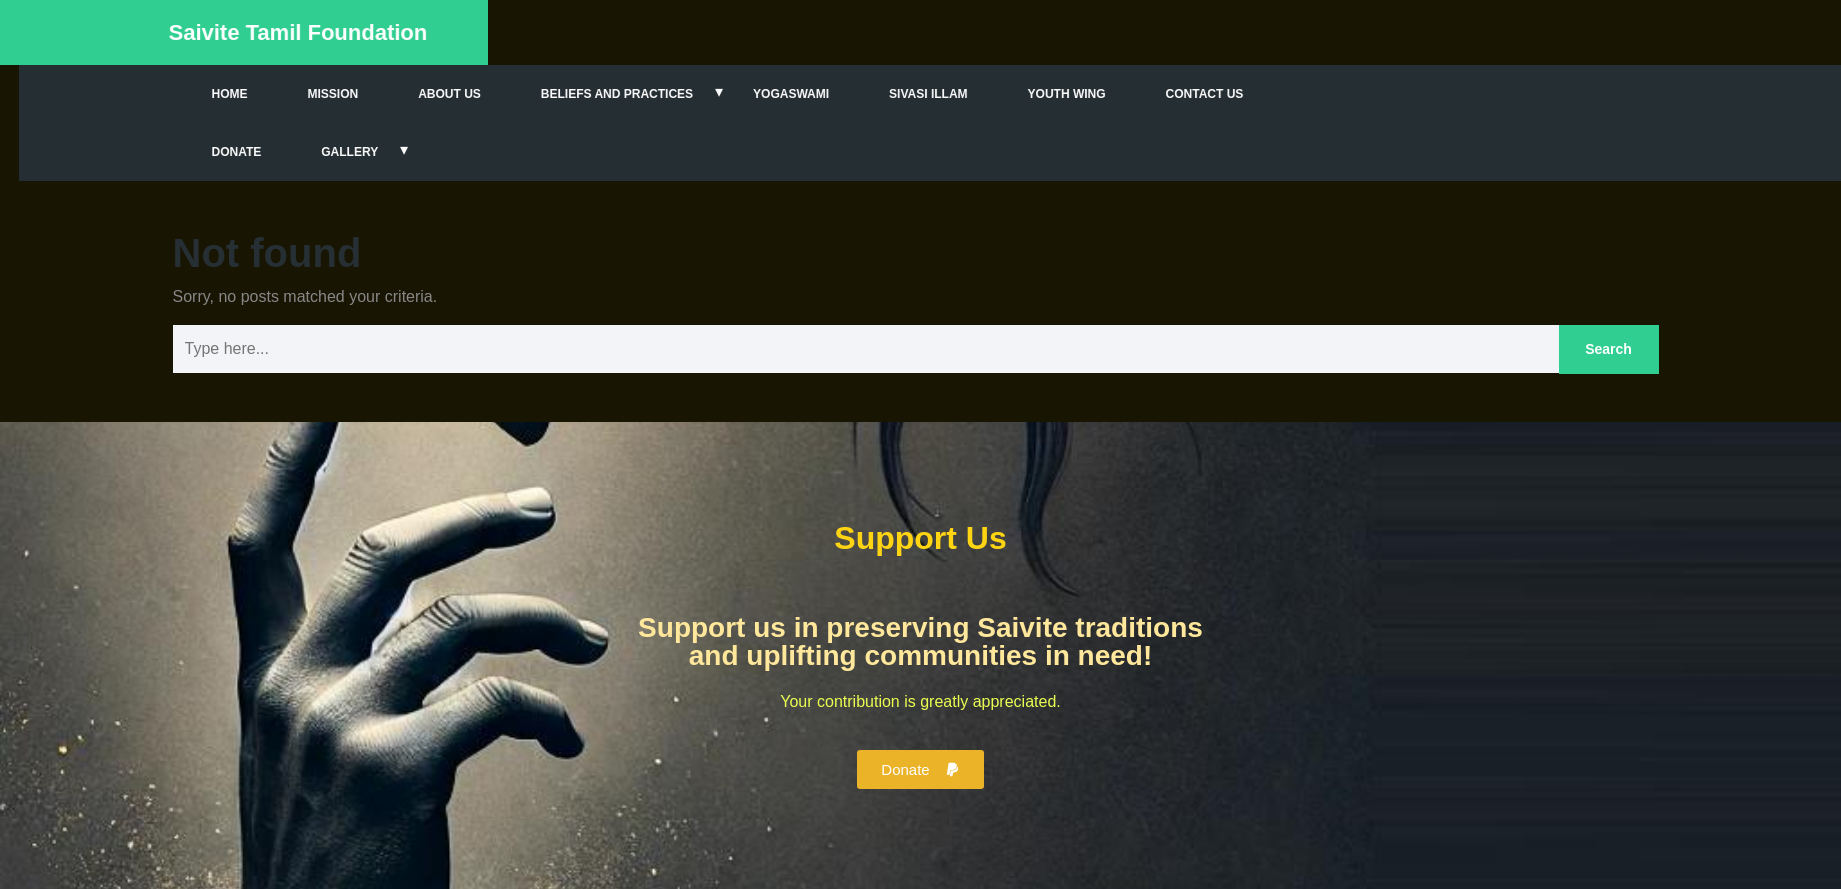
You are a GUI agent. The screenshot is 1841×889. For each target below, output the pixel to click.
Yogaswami (845, 94)
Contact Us (1258, 94)
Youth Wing (1120, 94)
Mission (386, 94)
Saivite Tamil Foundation (286, 32)
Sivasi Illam (982, 94)
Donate (290, 152)
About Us (503, 94)
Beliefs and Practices (671, 94)
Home (283, 94)
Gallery (403, 152)
